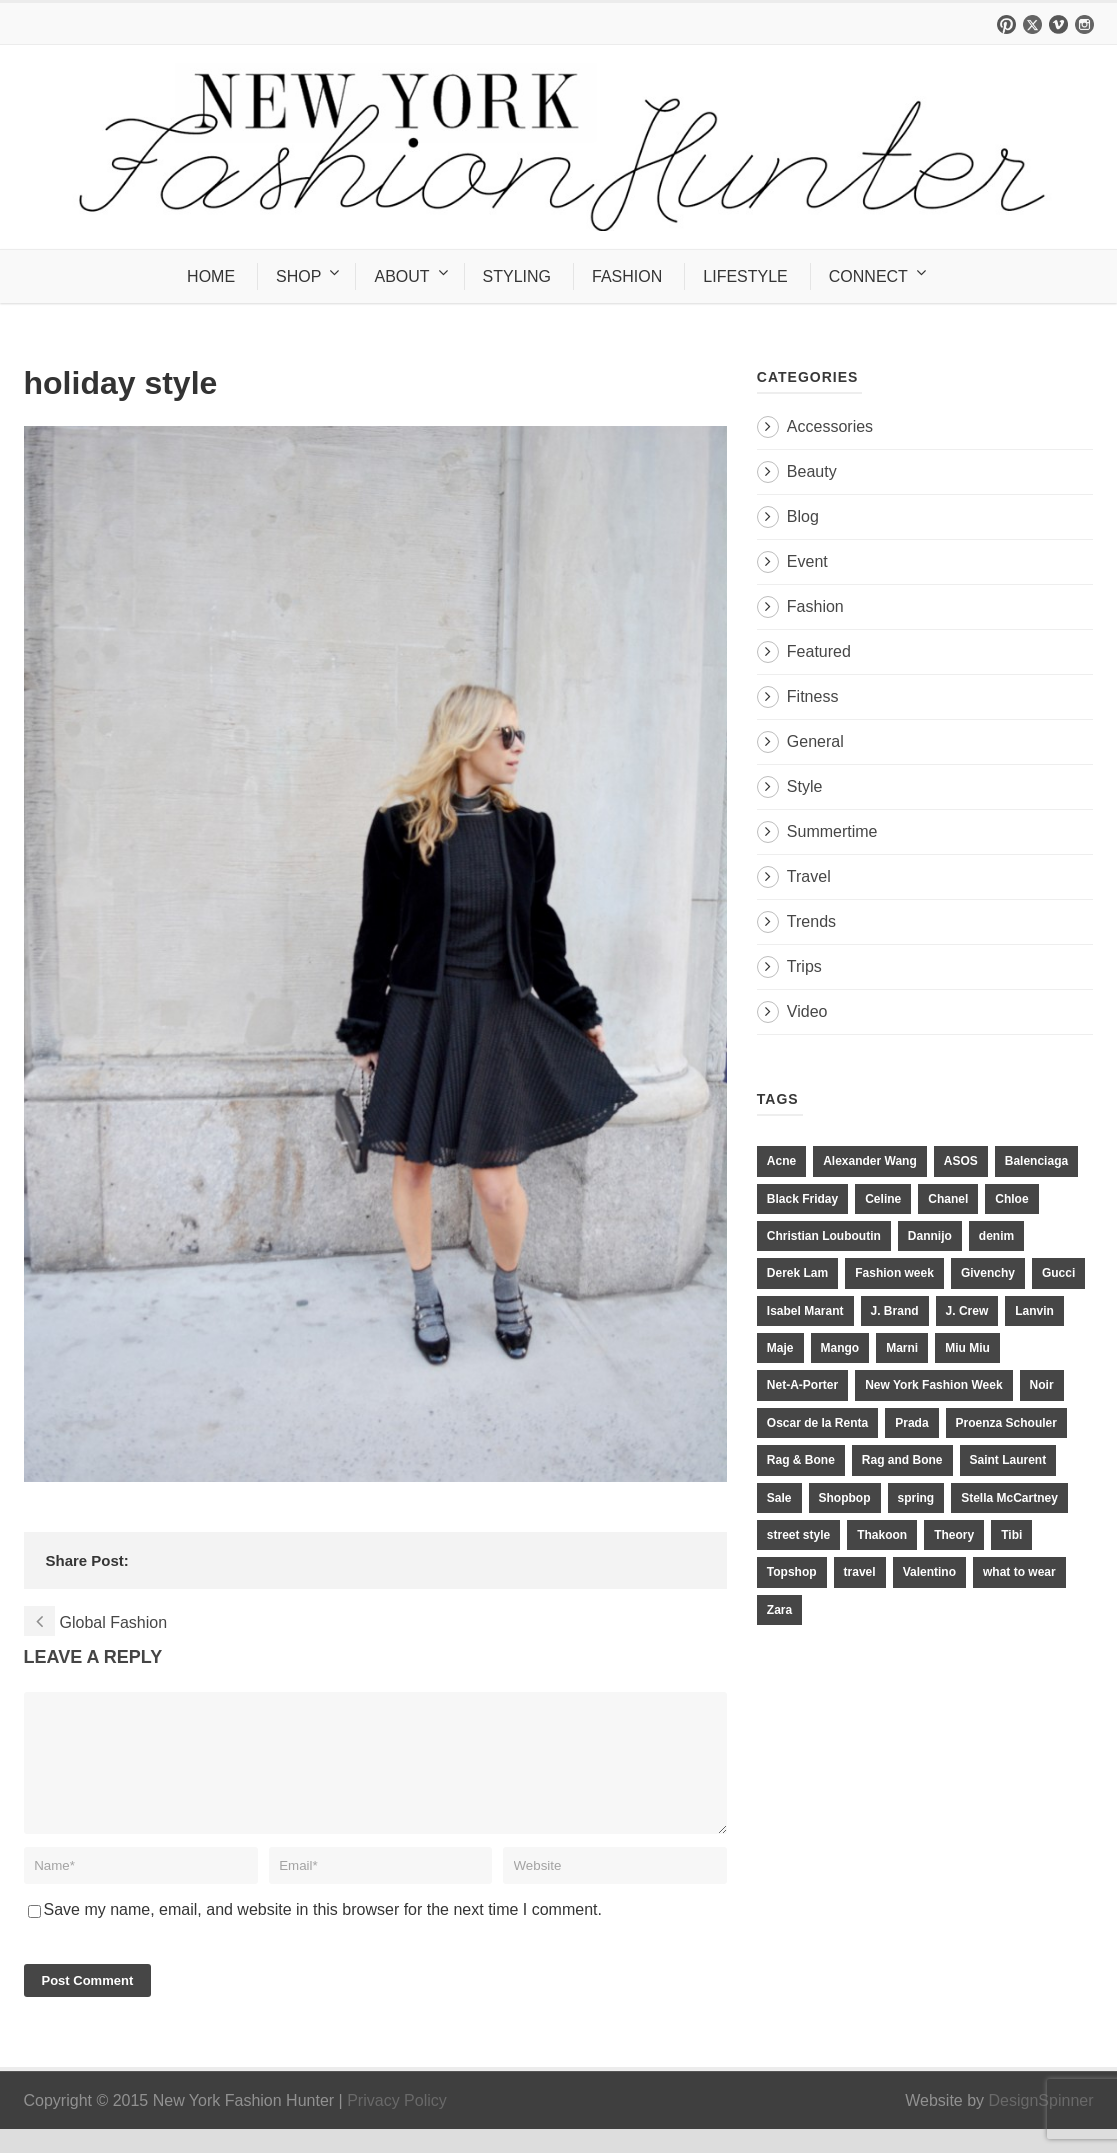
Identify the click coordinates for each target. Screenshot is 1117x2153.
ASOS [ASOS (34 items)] (961, 1161)
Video (807, 1011)
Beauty (812, 471)
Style (805, 786)
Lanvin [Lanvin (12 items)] (1034, 1311)
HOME (211, 276)
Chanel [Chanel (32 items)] (948, 1199)
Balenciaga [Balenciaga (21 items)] (1036, 1161)
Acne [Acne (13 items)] (781, 1161)
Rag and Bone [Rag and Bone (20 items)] (902, 1460)
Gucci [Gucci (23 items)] (1058, 1273)
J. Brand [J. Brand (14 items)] (895, 1311)
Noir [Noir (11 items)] (1042, 1385)
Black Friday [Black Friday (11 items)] (802, 1199)
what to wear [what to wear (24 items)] (1019, 1572)
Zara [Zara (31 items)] (779, 1610)
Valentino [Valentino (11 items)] (929, 1572)
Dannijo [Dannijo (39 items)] (930, 1236)
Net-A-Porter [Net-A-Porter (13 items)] (802, 1385)
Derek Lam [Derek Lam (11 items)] (797, 1273)
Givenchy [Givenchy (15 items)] (988, 1273)
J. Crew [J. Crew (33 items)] (967, 1311)
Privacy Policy (397, 2124)
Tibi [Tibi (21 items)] (1011, 1535)
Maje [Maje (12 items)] (780, 1348)
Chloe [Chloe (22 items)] (1011, 1199)
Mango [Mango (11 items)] (840, 1348)
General (815, 741)
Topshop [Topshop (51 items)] (792, 1572)
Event (807, 561)
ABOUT (401, 276)
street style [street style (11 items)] (798, 1535)
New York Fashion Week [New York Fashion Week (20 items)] (933, 1385)
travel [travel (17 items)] (860, 1572)
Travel (809, 876)
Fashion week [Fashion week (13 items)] (894, 1273)
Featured (819, 651)
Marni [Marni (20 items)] (902, 1348)
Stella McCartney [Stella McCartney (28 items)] (1009, 1498)
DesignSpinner (1041, 2124)
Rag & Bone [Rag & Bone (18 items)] (801, 1460)
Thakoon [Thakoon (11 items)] (882, 1535)
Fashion (815, 606)
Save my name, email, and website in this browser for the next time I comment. (323, 1933)
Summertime (832, 831)
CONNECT (868, 276)
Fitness (813, 696)
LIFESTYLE (745, 276)
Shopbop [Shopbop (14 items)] (845, 1498)
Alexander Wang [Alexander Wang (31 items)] (870, 1161)
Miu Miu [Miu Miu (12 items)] (967, 1348)
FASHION (627, 276)
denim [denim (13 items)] (996, 1236)
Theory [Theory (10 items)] (954, 1535)
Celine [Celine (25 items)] (883, 1199)
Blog (803, 516)
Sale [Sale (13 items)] (779, 1498)
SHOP (298, 276)
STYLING (517, 276)
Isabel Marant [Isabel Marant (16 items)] (805, 1311)
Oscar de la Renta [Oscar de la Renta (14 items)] (817, 1423)
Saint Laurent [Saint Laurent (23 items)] (1008, 1460)
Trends (811, 921)
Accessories (830, 426)
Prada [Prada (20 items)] (911, 1423)
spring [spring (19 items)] (916, 1498)
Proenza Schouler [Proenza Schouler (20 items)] (1006, 1423)
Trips (804, 966)
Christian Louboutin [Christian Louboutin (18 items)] (824, 1236)
